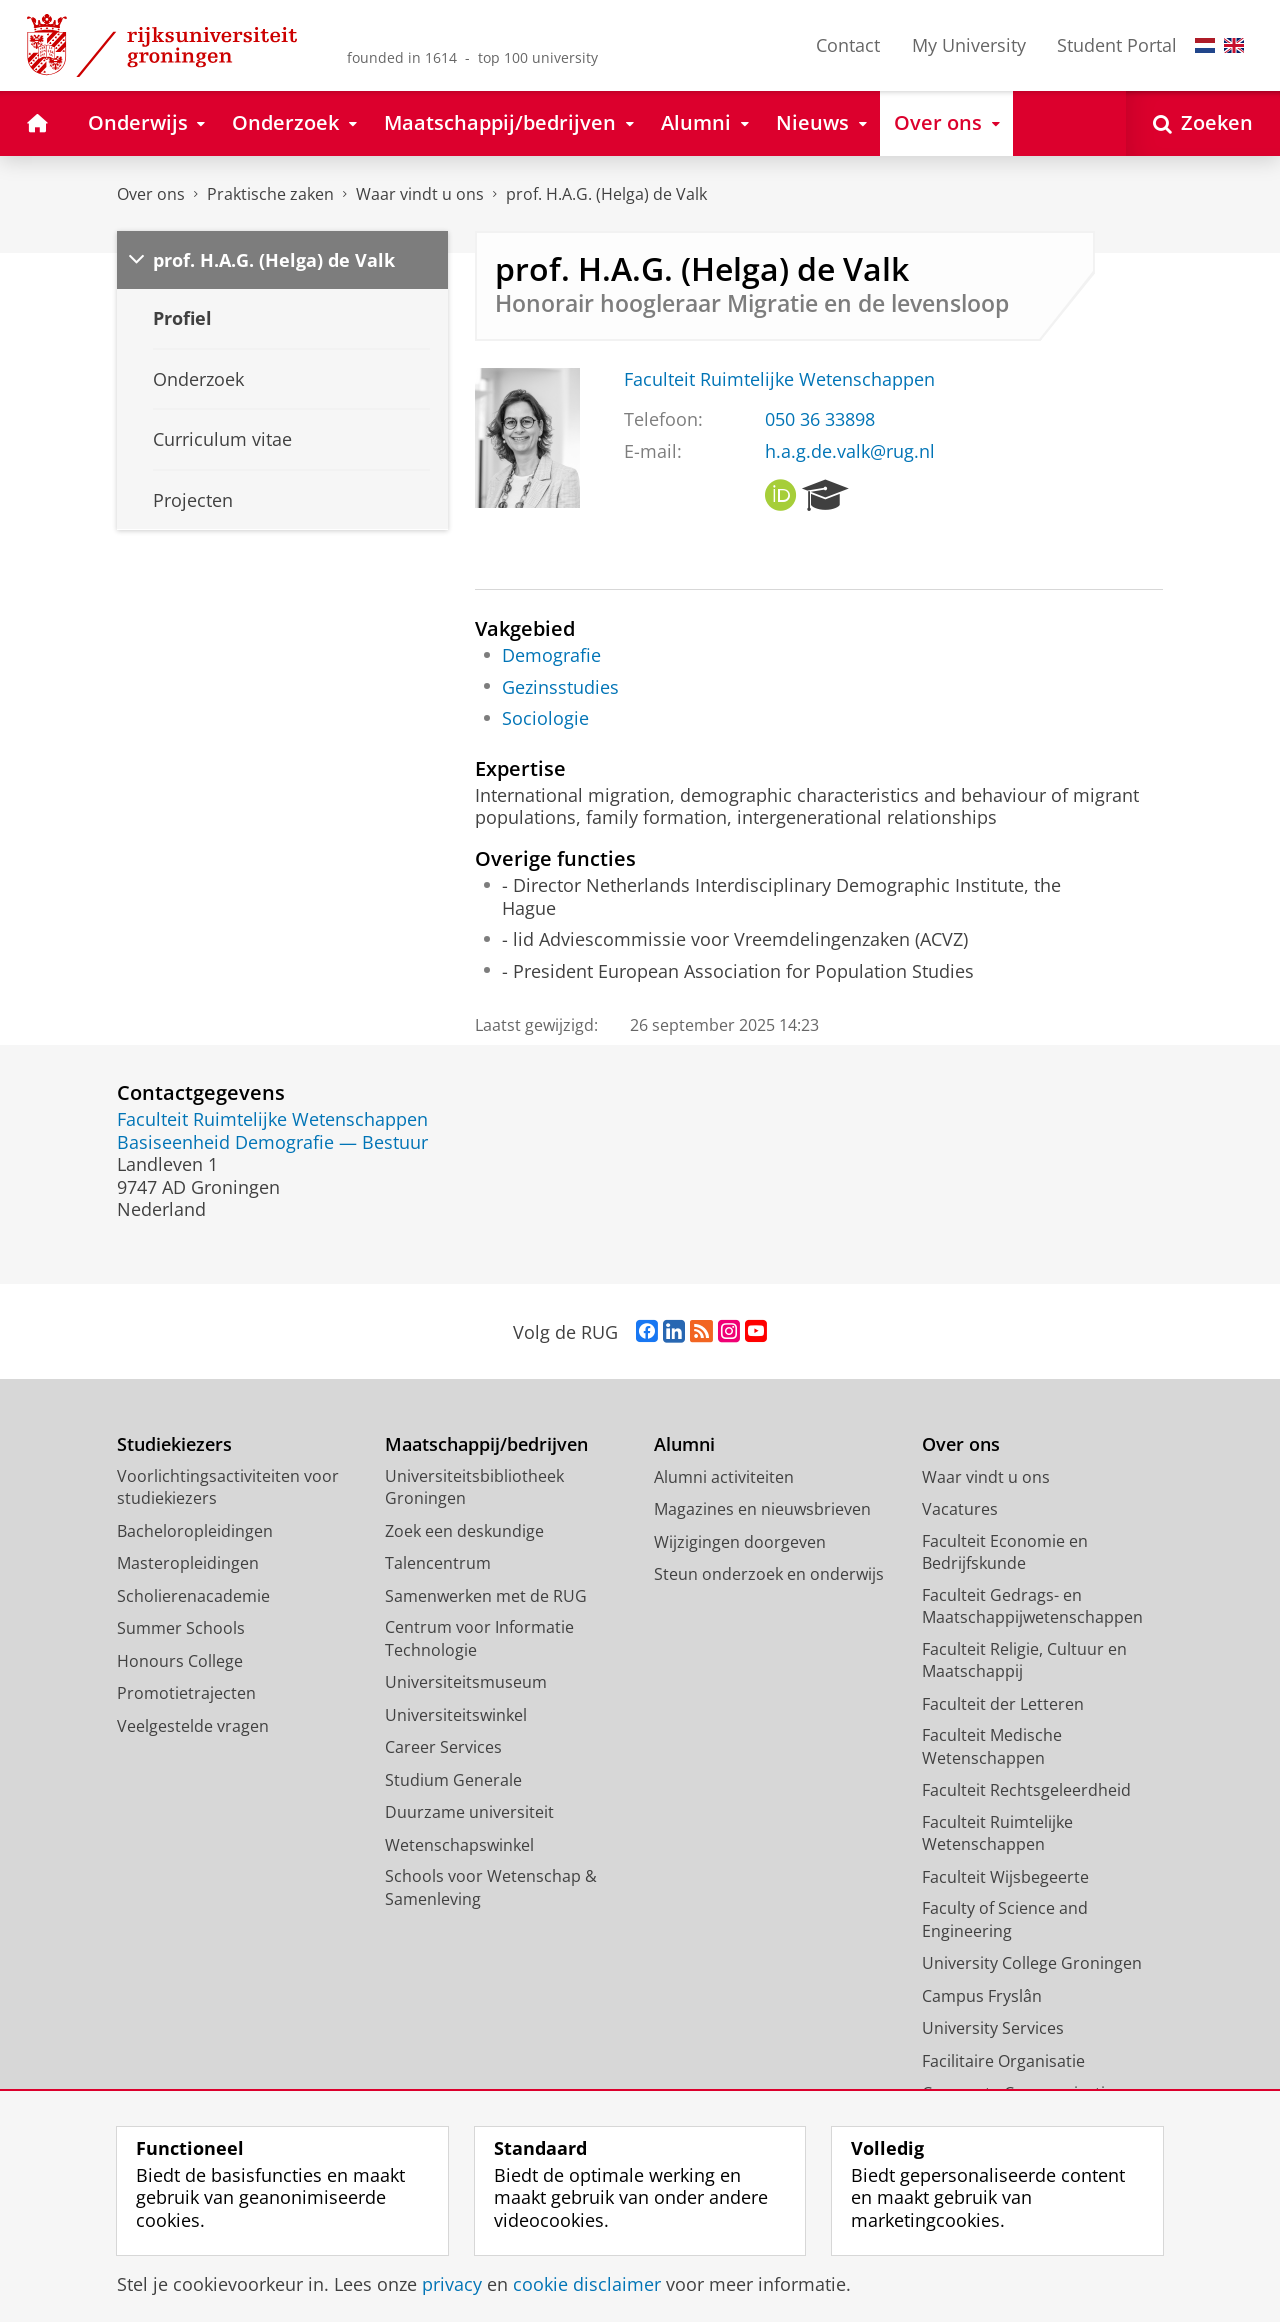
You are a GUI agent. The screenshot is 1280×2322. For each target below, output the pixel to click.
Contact (848, 45)
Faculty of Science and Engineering (1005, 1919)
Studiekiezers (174, 1444)
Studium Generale (453, 1780)
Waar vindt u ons (420, 194)
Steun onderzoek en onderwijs (769, 1574)
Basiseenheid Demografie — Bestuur (272, 1142)
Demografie (551, 655)
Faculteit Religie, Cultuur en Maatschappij (1024, 1660)
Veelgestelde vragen (193, 1726)
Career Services (443, 1747)
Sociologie (545, 718)
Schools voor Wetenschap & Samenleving (491, 1887)
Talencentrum (438, 1563)
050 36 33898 (820, 419)
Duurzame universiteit (469, 1812)
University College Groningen (1032, 1963)
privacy (452, 2284)
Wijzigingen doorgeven (740, 1542)
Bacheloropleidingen (195, 1531)
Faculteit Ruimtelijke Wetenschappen (779, 379)
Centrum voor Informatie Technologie (479, 1638)
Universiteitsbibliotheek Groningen (474, 1487)
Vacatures (960, 1509)
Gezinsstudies (560, 687)
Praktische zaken (270, 194)
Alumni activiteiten (724, 1477)
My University (969, 45)
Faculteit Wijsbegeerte (1005, 1877)
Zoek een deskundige (464, 1531)
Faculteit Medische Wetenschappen (992, 1746)
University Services (993, 2028)
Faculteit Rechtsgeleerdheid (1026, 1790)
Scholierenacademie (193, 1596)
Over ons (151, 194)
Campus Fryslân (982, 1996)
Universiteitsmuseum (466, 1682)
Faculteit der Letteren (1003, 1704)
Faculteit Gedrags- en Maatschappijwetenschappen (1032, 1606)
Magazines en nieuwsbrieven (762, 1509)
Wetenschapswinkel (459, 1845)
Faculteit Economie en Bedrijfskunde (1005, 1552)
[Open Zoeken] (1203, 123)
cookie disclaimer (587, 2284)
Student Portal (1117, 45)
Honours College (180, 1661)
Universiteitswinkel (456, 1715)
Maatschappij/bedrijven (486, 1444)
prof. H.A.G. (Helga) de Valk (606, 194)
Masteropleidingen (188, 1563)
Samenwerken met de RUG (486, 1596)
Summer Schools (181, 1628)
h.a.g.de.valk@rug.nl (850, 451)
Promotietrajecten (186, 1693)
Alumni (684, 1444)
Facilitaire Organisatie (1003, 2061)
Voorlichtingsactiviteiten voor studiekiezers (228, 1487)
